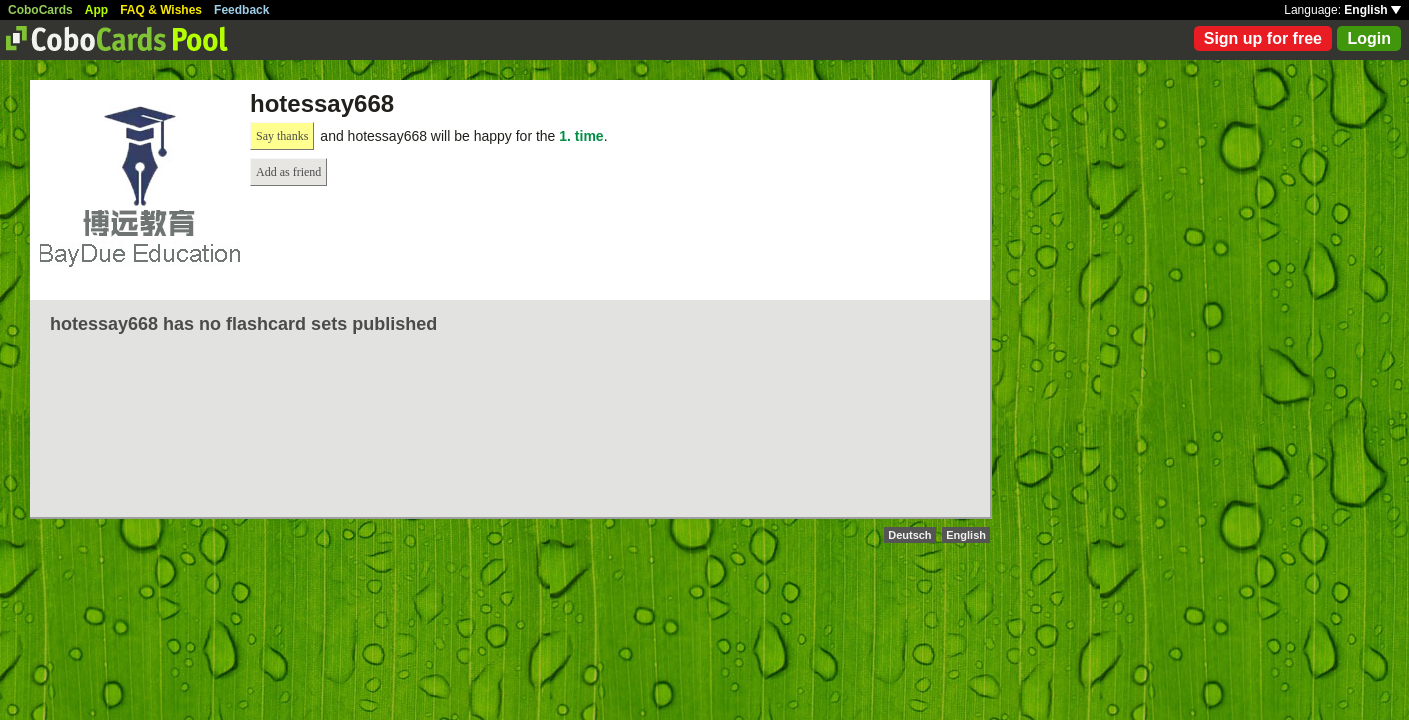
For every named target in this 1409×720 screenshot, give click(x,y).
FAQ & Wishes (161, 10)
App (96, 10)
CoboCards (40, 10)
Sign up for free (1263, 38)
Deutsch (909, 535)
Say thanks (282, 136)
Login (1369, 38)
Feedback (241, 10)
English (1372, 10)
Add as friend (288, 172)
